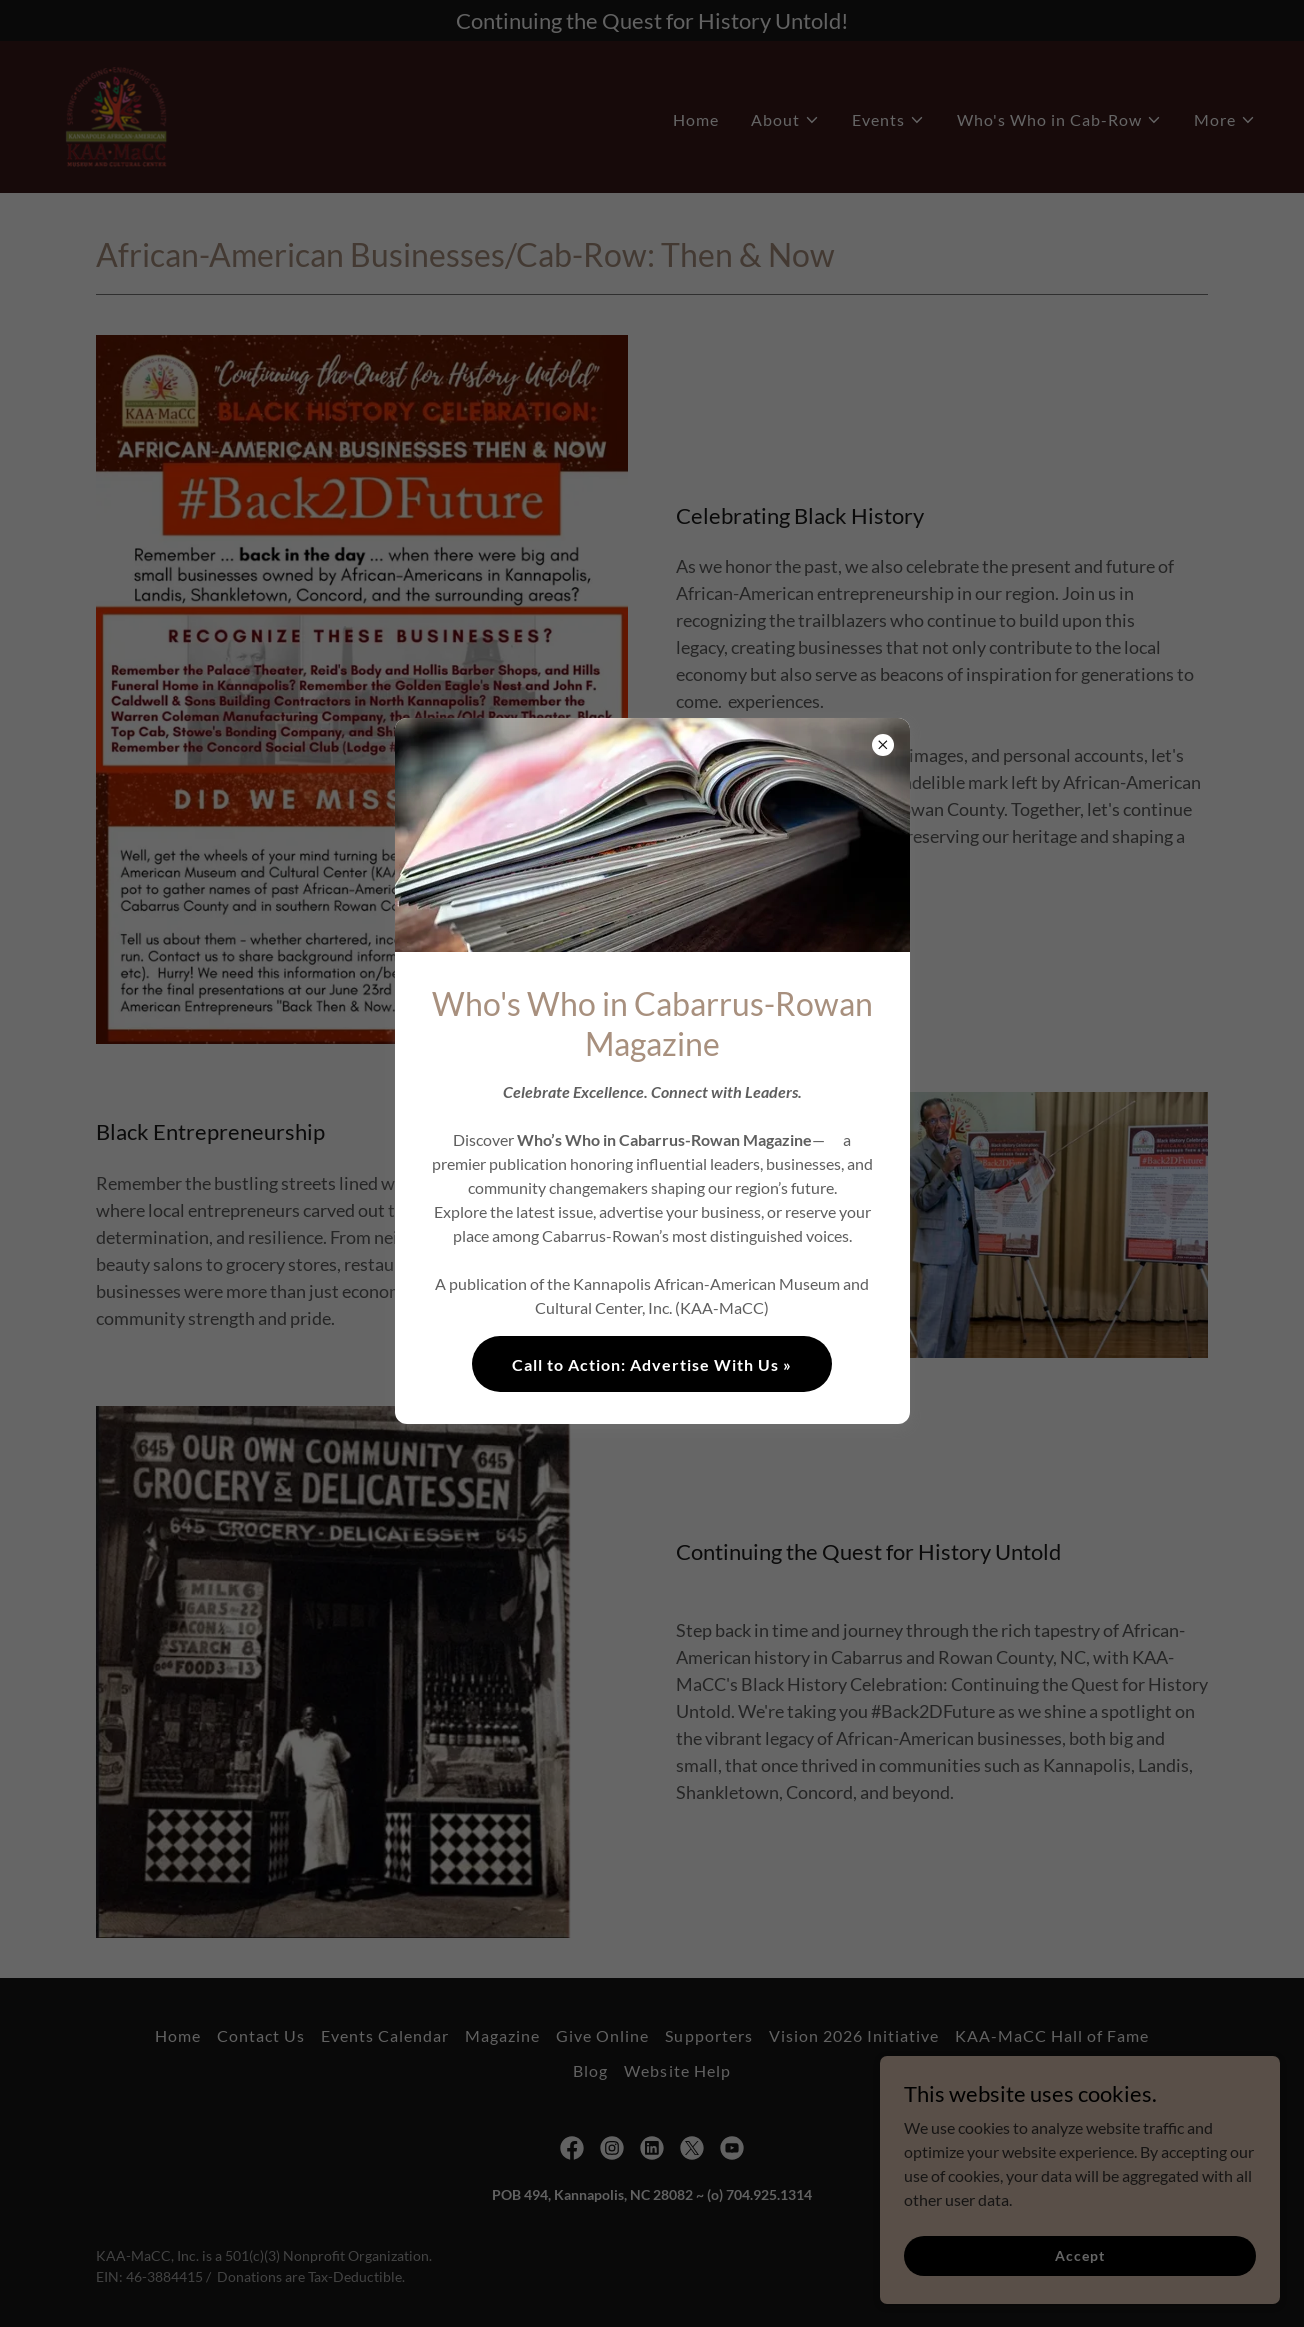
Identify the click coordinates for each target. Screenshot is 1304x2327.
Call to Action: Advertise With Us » (652, 1364)
